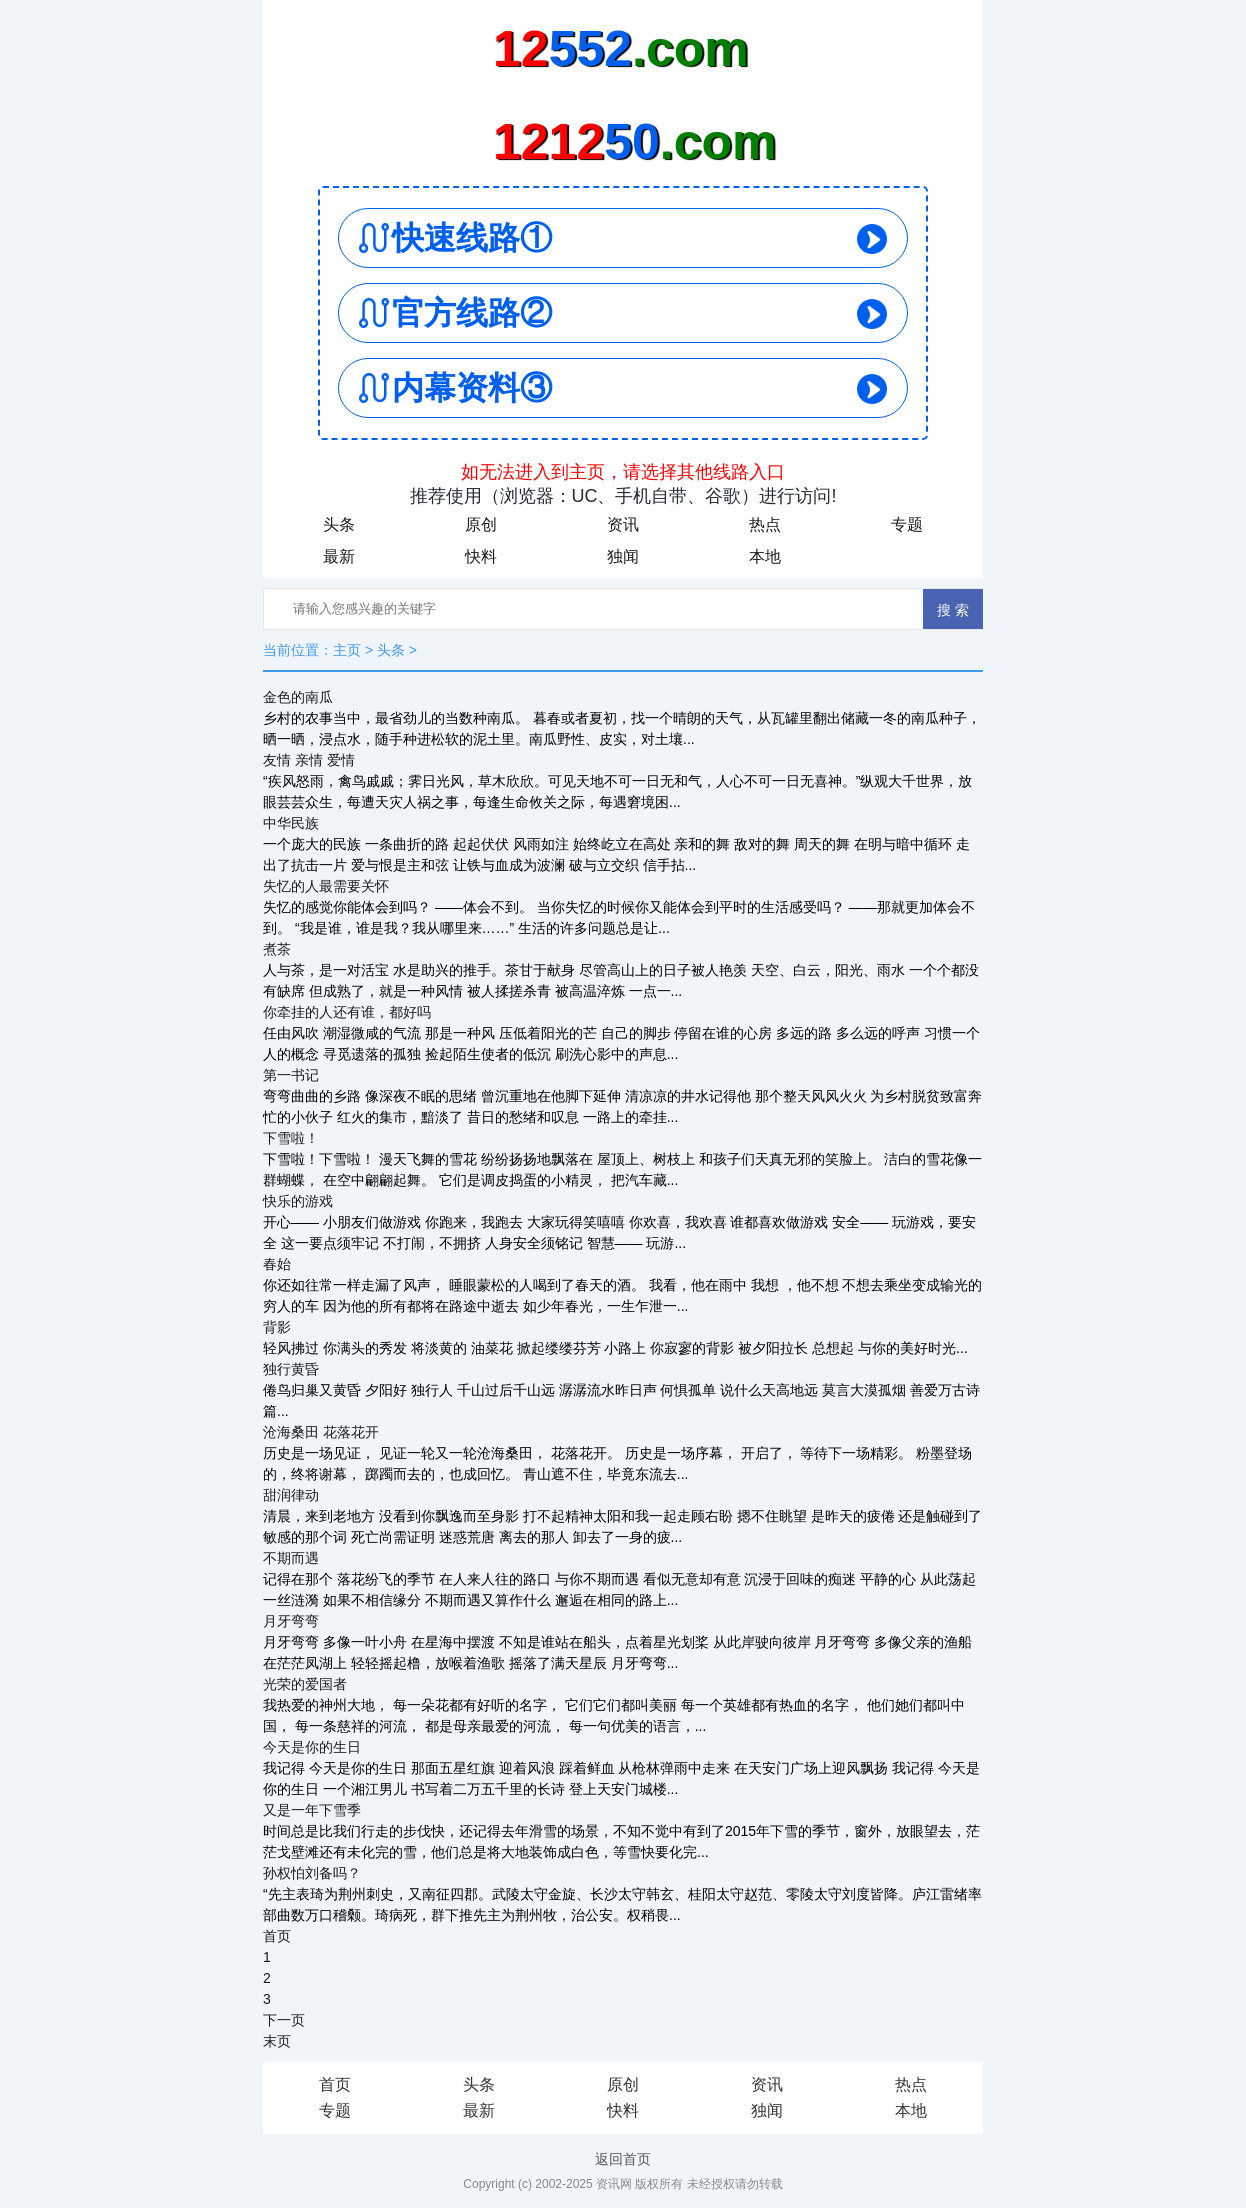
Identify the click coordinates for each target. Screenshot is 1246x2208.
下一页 (284, 2020)
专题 (907, 524)
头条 (339, 524)
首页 (277, 1936)
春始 (277, 1264)
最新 (339, 556)
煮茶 (277, 949)
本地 (765, 556)
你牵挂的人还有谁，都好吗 (347, 1012)
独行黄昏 (291, 1369)
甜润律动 (291, 1495)
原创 (481, 524)
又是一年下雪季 (312, 1810)
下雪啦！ (291, 1138)
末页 (277, 2041)
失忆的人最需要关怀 (326, 886)
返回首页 (623, 2159)
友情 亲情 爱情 (309, 760)
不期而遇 (291, 1558)
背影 (277, 1327)
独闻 (623, 556)
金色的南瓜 (298, 697)
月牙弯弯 (291, 1621)
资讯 (623, 524)
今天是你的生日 (312, 1747)
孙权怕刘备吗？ (312, 1873)
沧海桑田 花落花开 (321, 1432)
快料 (481, 556)
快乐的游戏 (298, 1201)
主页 (347, 650)
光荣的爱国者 (305, 1684)
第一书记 (291, 1075)
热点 (765, 524)
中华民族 (291, 823)
